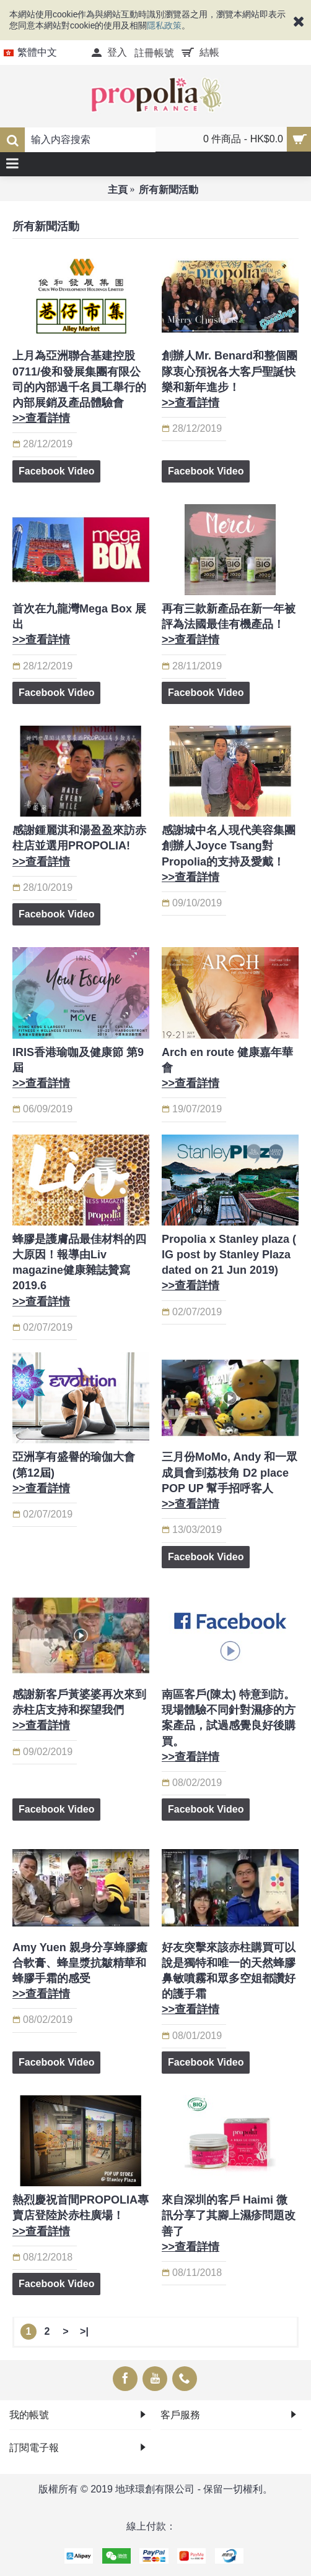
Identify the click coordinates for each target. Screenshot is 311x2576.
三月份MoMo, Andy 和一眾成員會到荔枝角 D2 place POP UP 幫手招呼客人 (229, 1480)
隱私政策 (164, 25)
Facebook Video (56, 471)
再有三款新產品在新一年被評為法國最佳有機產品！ (229, 624)
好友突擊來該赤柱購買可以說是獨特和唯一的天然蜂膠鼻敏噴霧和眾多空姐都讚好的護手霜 (229, 1978)
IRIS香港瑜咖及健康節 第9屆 (78, 1067)
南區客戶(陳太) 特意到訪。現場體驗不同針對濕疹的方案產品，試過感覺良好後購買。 (229, 1725)
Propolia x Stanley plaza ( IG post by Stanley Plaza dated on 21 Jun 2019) (229, 1262)
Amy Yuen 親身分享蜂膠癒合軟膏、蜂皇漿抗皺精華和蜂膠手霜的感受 (79, 1971)
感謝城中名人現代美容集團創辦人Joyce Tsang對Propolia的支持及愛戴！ (229, 853)
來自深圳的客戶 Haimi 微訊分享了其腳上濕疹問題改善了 (229, 2223)
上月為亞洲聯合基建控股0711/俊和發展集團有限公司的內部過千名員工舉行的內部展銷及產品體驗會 (79, 387)
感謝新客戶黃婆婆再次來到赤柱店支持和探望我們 (79, 1710)
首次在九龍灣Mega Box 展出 (79, 624)
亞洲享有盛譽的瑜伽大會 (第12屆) (73, 1472)
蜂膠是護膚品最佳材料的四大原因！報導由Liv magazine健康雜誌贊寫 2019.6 (79, 1270)
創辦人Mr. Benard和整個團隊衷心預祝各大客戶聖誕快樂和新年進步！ (229, 379)
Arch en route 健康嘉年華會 (227, 1067)
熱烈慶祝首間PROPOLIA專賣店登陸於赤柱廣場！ (80, 2215)
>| (84, 2331)
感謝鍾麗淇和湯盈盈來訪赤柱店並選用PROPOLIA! (79, 845)
